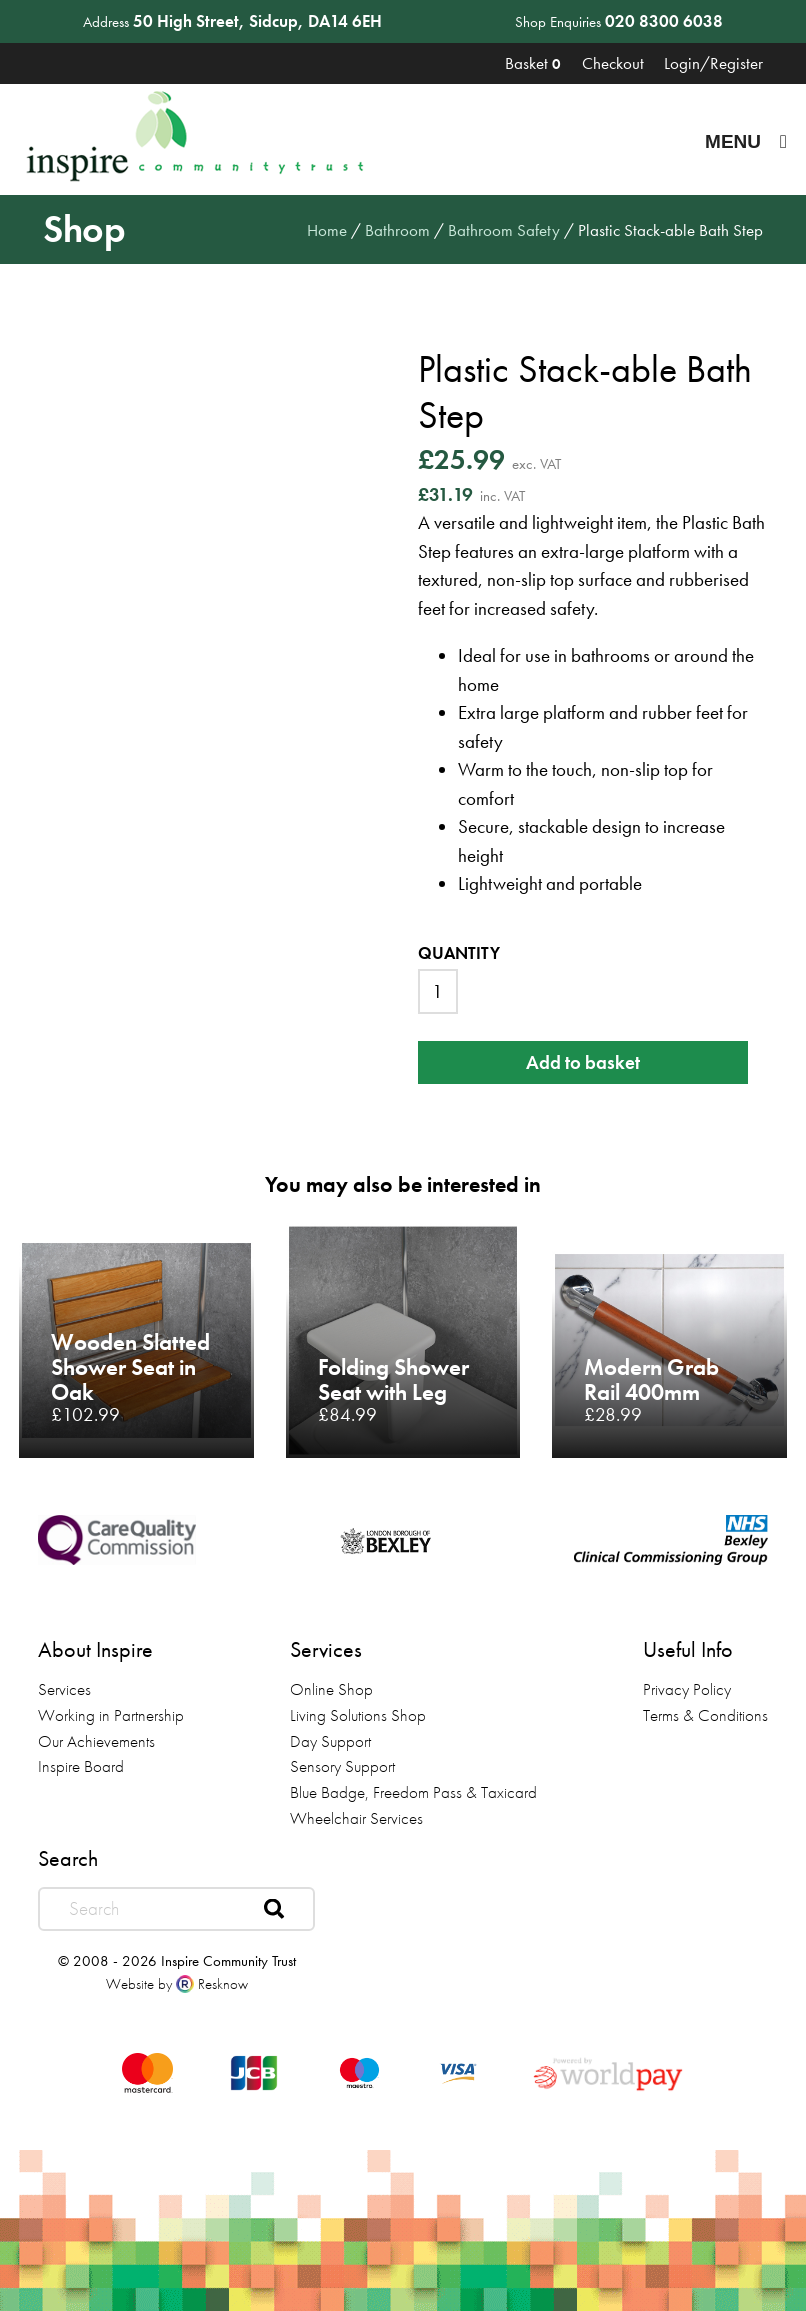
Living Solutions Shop (358, 1715)
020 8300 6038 (664, 21)
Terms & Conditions (705, 1715)
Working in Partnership (111, 1715)
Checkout (613, 63)
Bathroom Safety (504, 230)
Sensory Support (342, 1766)
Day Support (330, 1741)
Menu (746, 141)
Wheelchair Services (356, 1818)
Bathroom (397, 230)
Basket (533, 63)
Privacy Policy (687, 1689)
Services (64, 1689)
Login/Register (713, 63)
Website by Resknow (177, 1984)
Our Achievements (96, 1741)
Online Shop (331, 1689)
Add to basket (583, 1062)
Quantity (459, 953)
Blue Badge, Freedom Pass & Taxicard (413, 1792)
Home (327, 230)
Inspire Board (81, 1766)
